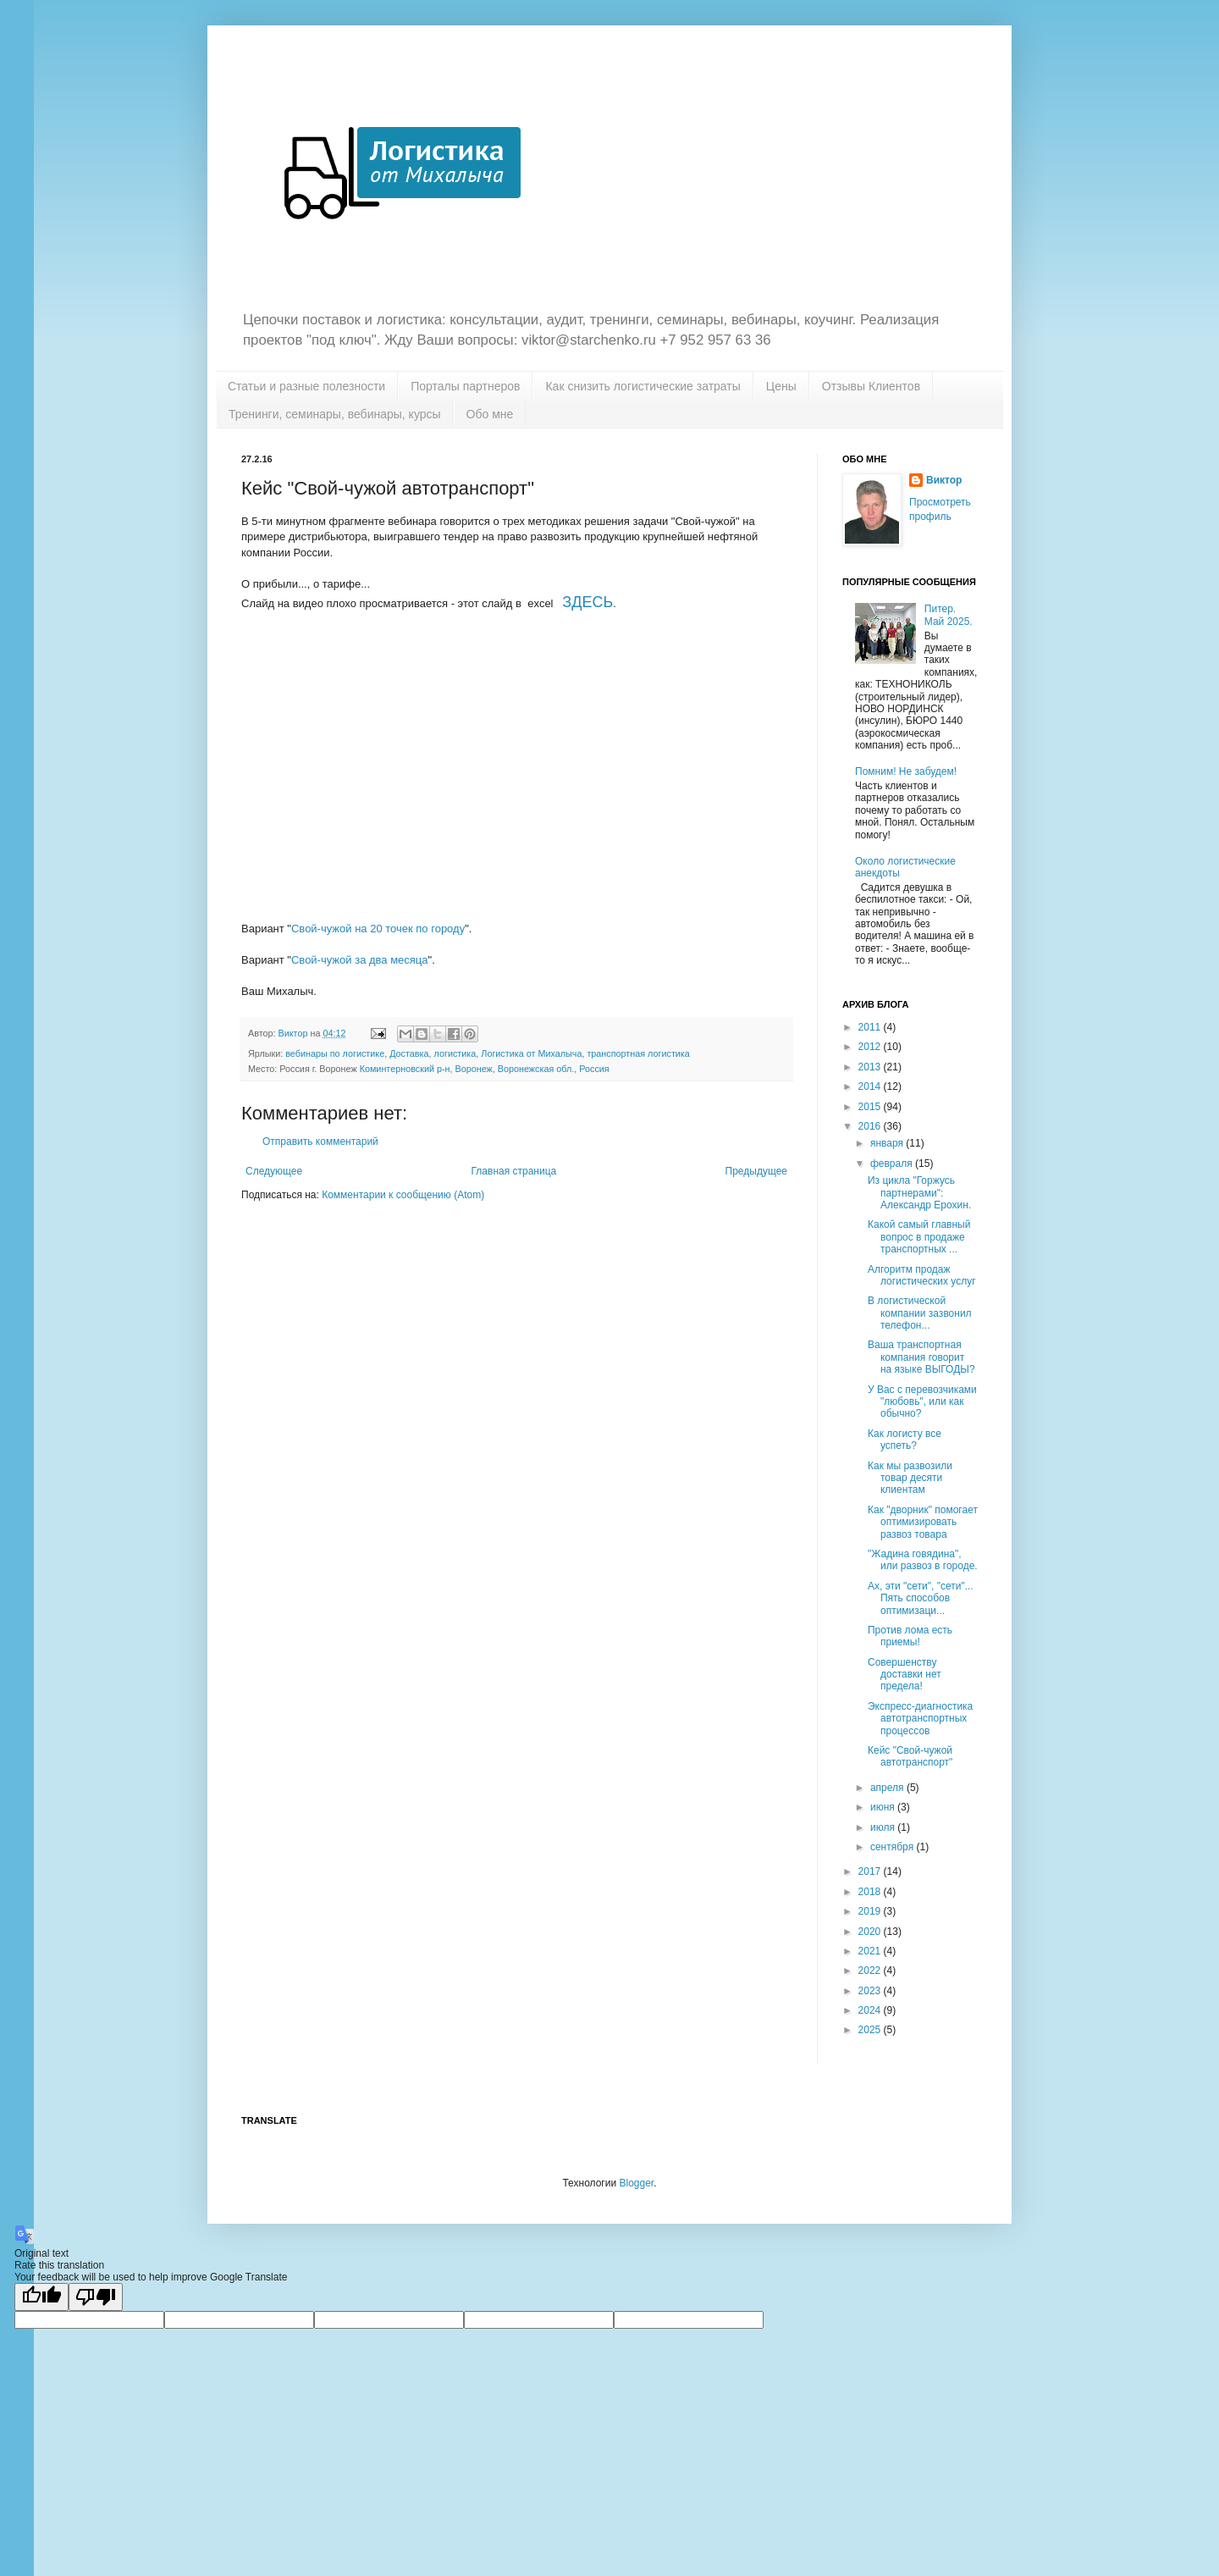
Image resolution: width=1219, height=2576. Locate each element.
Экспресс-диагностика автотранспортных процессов (920, 1718)
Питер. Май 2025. (948, 615)
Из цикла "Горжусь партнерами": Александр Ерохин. (919, 1193)
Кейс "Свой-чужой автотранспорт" (910, 1756)
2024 (871, 2010)
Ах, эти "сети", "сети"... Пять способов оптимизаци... (921, 1598)
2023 (871, 1991)
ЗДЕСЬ (587, 602)
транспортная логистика (638, 1053)
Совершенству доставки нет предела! (904, 1674)
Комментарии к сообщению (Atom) (403, 1195)
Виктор (944, 480)
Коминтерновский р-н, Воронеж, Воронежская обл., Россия (485, 1069)
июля (883, 1827)
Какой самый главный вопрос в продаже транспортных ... (919, 1237)
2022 (871, 1970)
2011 (871, 1027)
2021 (871, 1951)
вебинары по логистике (334, 1053)
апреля (888, 1788)
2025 (871, 2030)
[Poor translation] (96, 2297)
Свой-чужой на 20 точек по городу (378, 928)
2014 (871, 1086)
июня (883, 1807)
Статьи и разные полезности (306, 386)
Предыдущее (756, 1171)
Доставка (408, 1053)
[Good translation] (41, 2297)
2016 (871, 1126)
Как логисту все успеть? (904, 1439)
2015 (871, 1107)
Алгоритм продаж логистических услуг (922, 1275)
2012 (871, 1047)
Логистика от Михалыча (531, 1053)
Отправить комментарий (320, 1141)
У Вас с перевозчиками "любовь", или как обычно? (922, 1402)
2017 (871, 1871)
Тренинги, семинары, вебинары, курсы (335, 414)
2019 (871, 1911)
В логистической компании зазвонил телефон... (920, 1313)
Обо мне (490, 414)
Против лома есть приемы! (910, 1636)
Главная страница (514, 1171)
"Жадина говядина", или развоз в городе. (923, 1560)
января (888, 1143)
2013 (871, 1067)
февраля (892, 1163)
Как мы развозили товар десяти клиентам (910, 1478)
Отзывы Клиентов (871, 386)
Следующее (273, 1171)
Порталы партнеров (465, 386)
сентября (893, 1847)
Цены (781, 386)
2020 (871, 1932)
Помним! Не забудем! (906, 771)
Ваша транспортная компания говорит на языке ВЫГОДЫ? (921, 1357)
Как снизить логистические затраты (642, 386)
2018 (871, 1892)
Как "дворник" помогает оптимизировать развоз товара (923, 1522)
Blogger (636, 2183)
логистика (455, 1053)
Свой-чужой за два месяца (359, 960)
